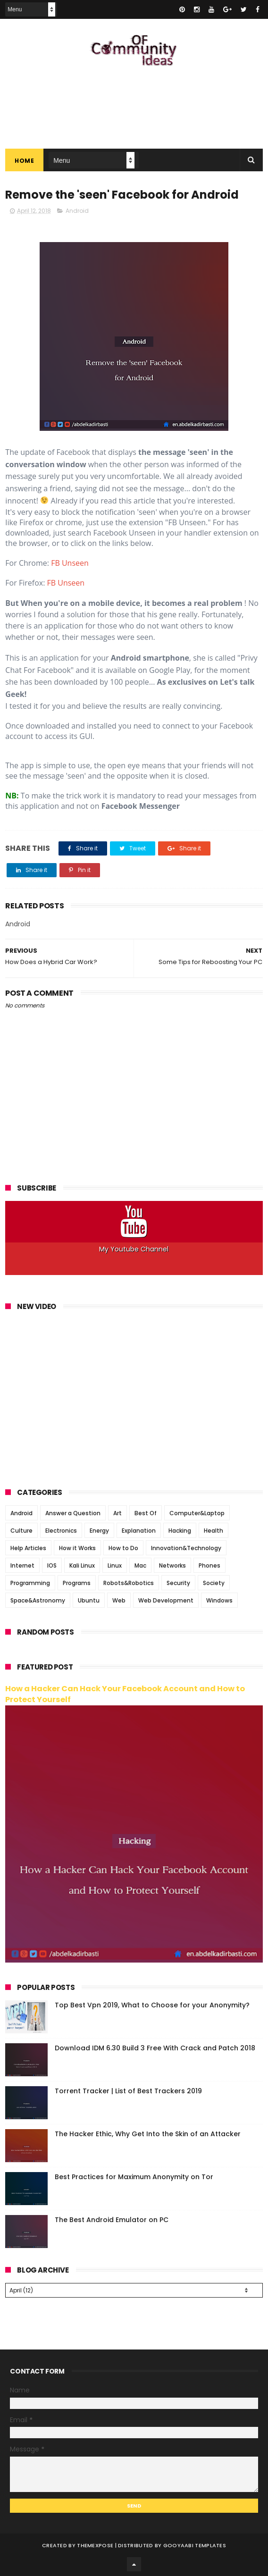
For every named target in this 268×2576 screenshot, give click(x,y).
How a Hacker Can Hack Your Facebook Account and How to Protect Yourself (125, 1694)
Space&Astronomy (37, 1600)
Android (77, 211)
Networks (172, 1565)
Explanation (139, 1531)
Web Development (165, 1600)
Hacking (179, 1531)
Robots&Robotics (128, 1583)
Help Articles (28, 1548)
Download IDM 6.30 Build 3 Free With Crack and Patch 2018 (155, 2048)
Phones (209, 1565)
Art (117, 1513)
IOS (52, 1565)
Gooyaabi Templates (194, 2545)
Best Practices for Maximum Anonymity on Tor (134, 2177)
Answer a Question (72, 1513)
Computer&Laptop (197, 1513)
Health (213, 1531)
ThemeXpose (95, 2545)
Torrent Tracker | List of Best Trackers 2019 (128, 2091)
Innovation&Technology (186, 1548)
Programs (77, 1583)
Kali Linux (82, 1565)
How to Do (123, 1548)
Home (24, 161)
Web (119, 1600)
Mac (140, 1565)
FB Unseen (70, 563)
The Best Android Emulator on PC (111, 2219)
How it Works (77, 1548)
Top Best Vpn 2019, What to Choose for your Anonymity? (152, 2005)
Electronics (61, 1531)
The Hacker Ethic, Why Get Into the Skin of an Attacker (148, 2134)
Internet (22, 1565)
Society (214, 1583)
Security (178, 1583)
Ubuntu (89, 1600)
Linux (115, 1565)
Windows (219, 1600)
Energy (99, 1531)
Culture (21, 1531)
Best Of (145, 1513)
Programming (30, 1583)
